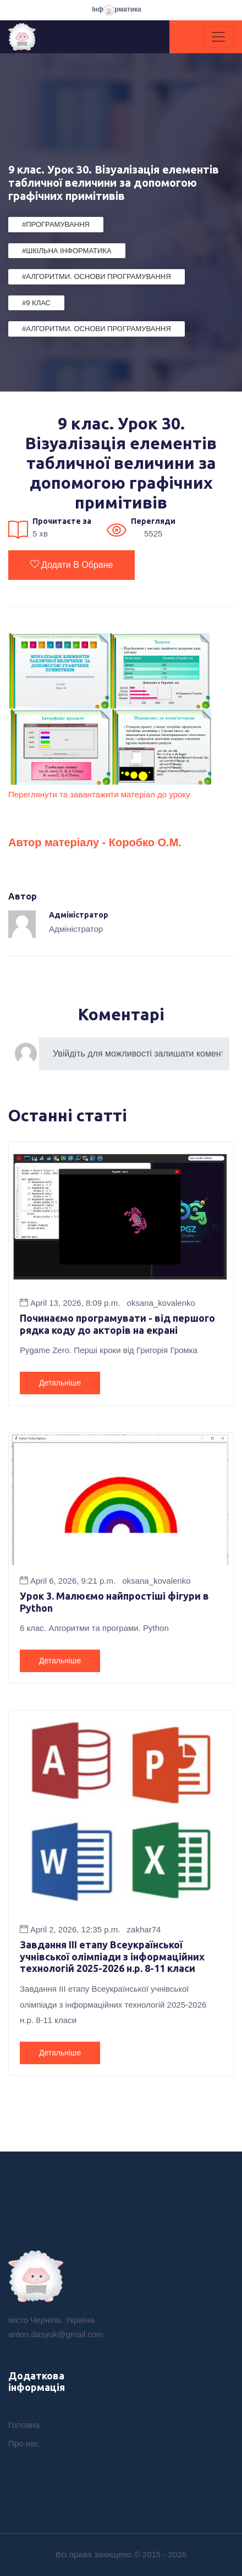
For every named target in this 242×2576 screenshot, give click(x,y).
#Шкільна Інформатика (67, 251)
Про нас (23, 2443)
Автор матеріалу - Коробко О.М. (95, 842)
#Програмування (56, 224)
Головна (24, 2424)
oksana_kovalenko (161, 1302)
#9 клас (36, 303)
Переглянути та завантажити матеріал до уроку (99, 794)
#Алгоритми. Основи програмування (96, 276)
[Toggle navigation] (218, 37)
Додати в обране (71, 564)
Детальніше (60, 1382)
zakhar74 (144, 1929)
